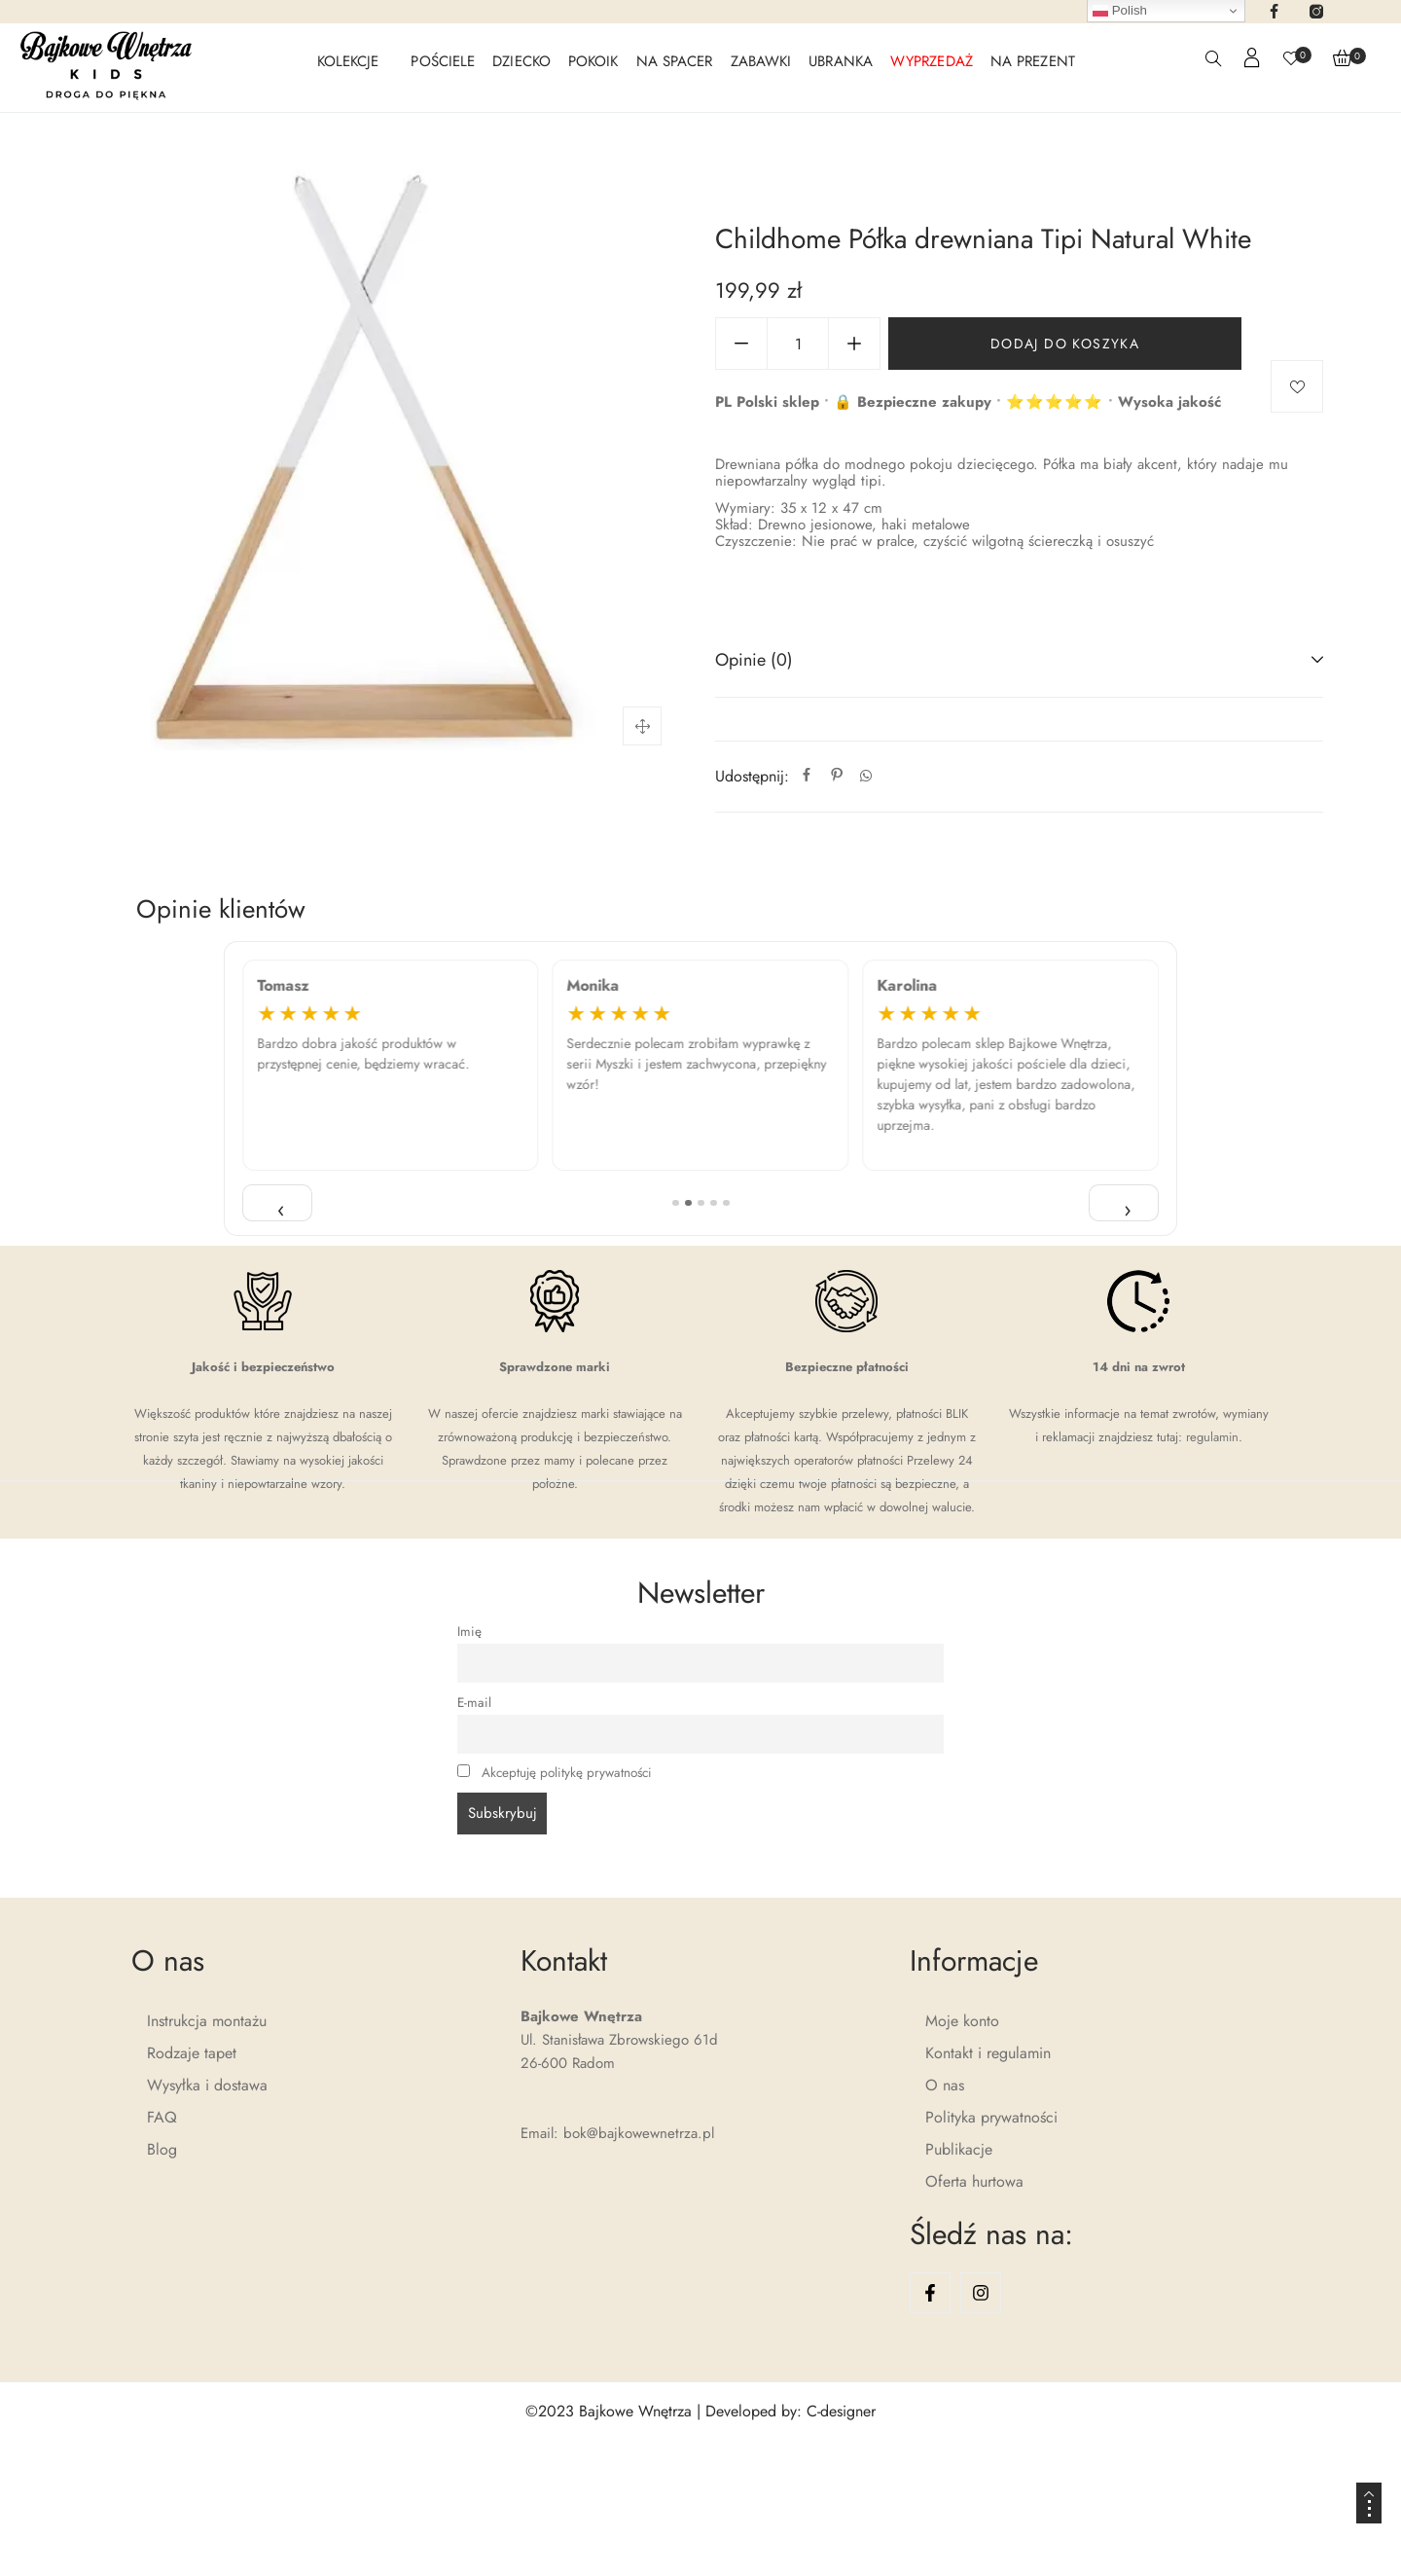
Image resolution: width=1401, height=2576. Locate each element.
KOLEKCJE (348, 61)
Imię (469, 1631)
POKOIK (593, 61)
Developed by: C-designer (790, 2411)
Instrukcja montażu (207, 2021)
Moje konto (962, 2021)
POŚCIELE (443, 61)
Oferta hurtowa (974, 2181)
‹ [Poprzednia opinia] (281, 1207)
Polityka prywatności (991, 2117)
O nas (944, 2085)
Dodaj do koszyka (1064, 343)
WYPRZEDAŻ (931, 61)
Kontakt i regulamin (988, 2053)
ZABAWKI (761, 61)
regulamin (1212, 1437)
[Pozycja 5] (726, 1203)
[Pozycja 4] (713, 1203)
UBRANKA (840, 61)
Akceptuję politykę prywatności (567, 1772)
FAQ (162, 2117)
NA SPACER (674, 61)
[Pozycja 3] (701, 1203)
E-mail (474, 1702)
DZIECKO (521, 61)
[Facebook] (806, 775)
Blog (162, 2149)
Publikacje (958, 2149)
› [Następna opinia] (1128, 1207)
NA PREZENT (1032, 61)
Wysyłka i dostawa (207, 2085)
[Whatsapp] (866, 775)
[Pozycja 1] (675, 1203)
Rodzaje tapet (191, 2053)
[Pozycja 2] (688, 1203)
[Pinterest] (837, 775)
